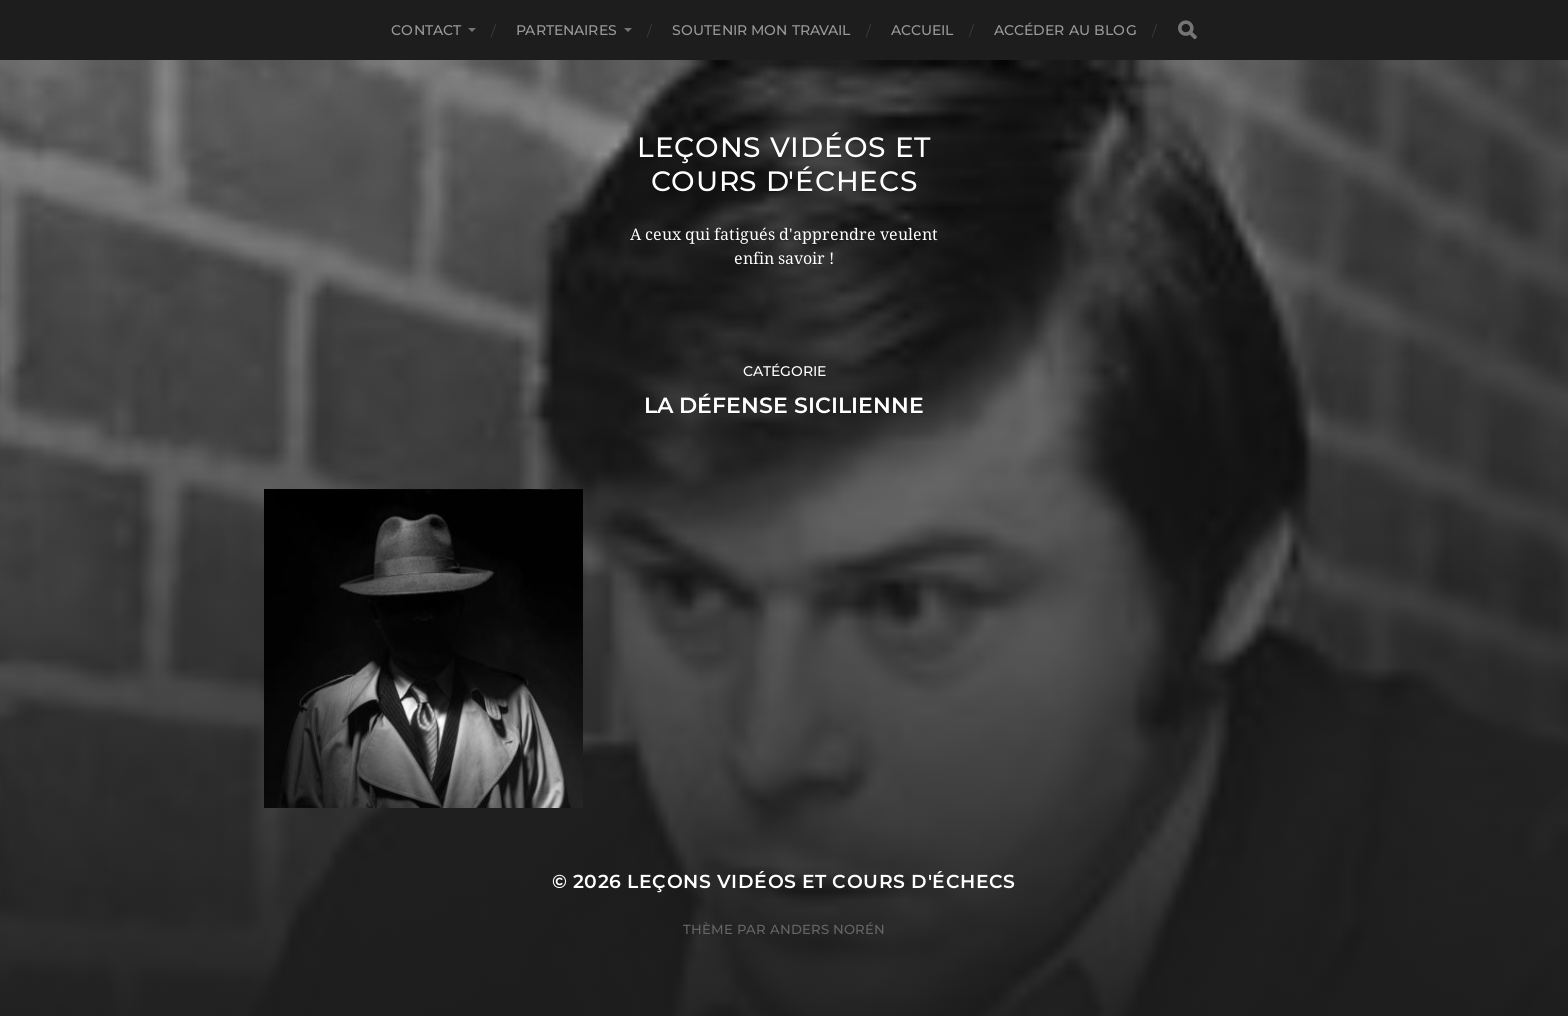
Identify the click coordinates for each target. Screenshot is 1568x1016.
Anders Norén (827, 929)
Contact (426, 30)
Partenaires (566, 30)
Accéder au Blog (1065, 30)
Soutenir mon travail (761, 30)
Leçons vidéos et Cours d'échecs (784, 164)
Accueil (922, 30)
